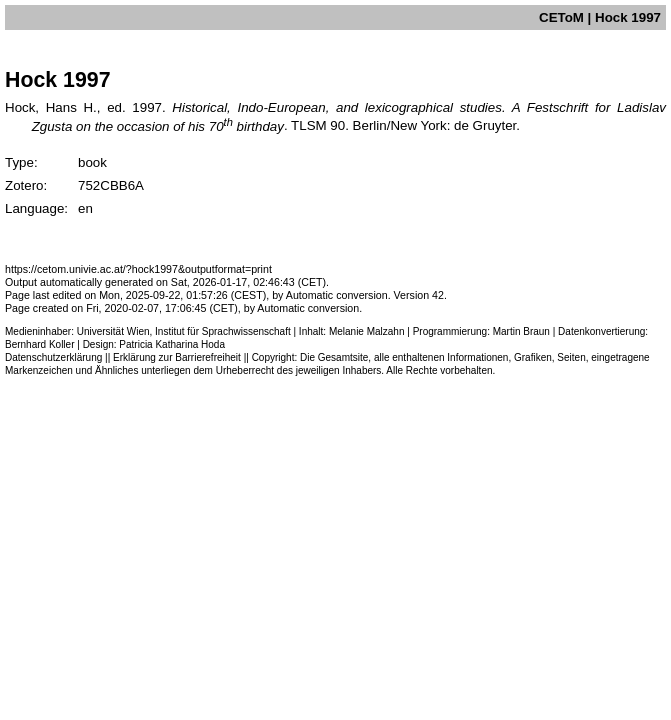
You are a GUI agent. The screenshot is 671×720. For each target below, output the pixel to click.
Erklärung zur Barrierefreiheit (177, 357)
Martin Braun (521, 331)
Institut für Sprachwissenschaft (223, 331)
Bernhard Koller (39, 344)
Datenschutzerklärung (53, 357)
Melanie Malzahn (367, 331)
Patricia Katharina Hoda (172, 344)
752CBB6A (111, 185)
